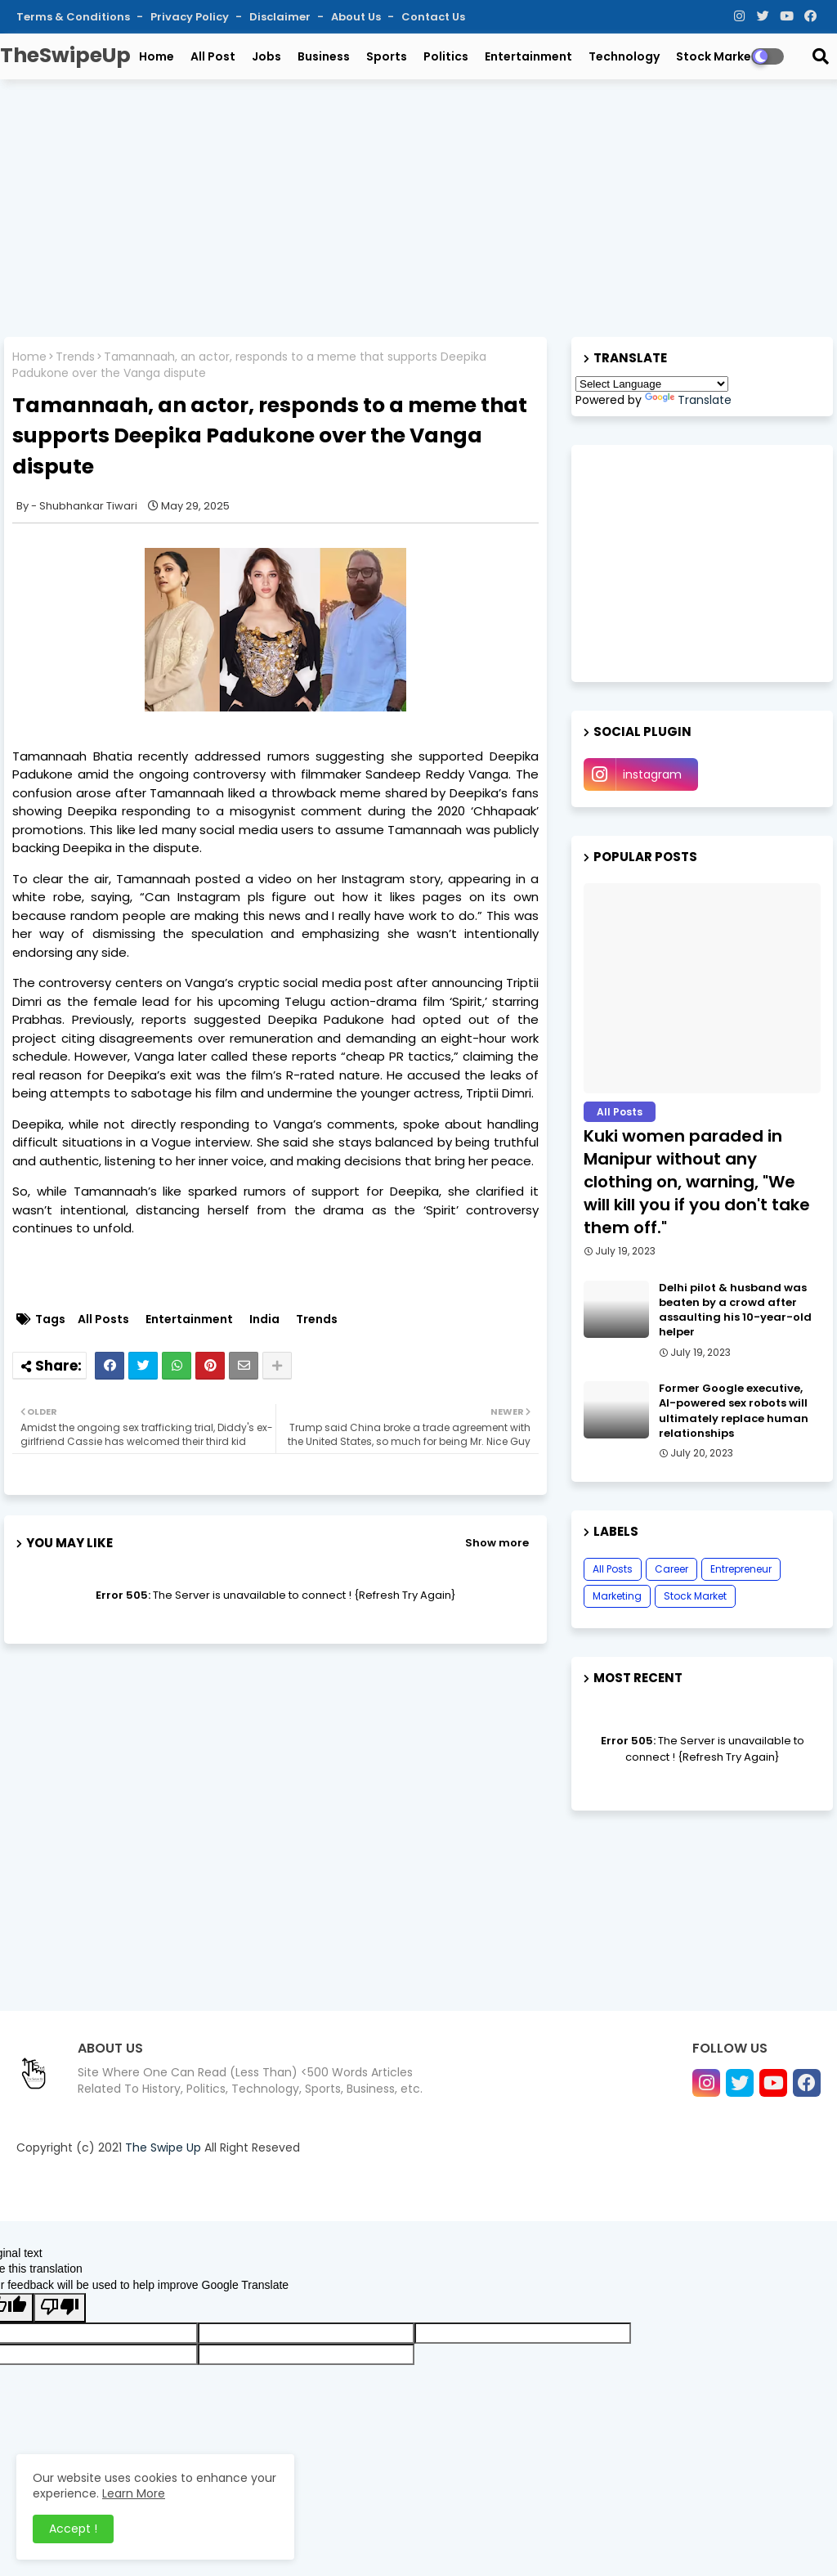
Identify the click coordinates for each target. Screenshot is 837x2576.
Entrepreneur (741, 1569)
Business (324, 56)
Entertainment (528, 56)
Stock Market (716, 56)
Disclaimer (281, 17)
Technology (624, 56)
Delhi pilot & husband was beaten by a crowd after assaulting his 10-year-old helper (735, 1310)
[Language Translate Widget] (651, 384)
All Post (212, 56)
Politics (445, 56)
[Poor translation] (60, 2307)
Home (156, 56)
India (264, 1319)
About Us (357, 17)
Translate (688, 400)
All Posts (103, 1319)
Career (671, 1569)
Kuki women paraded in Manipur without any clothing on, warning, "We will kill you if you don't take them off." (697, 1181)
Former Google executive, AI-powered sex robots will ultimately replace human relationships (733, 1411)
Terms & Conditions (74, 17)
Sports (386, 56)
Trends (75, 357)
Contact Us (433, 17)
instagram (652, 774)
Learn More (133, 2493)
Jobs (266, 56)
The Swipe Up (163, 2147)
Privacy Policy (190, 17)
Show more (497, 1543)
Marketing (617, 1596)
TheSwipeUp (65, 55)
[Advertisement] (418, 210)
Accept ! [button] (73, 2528)
